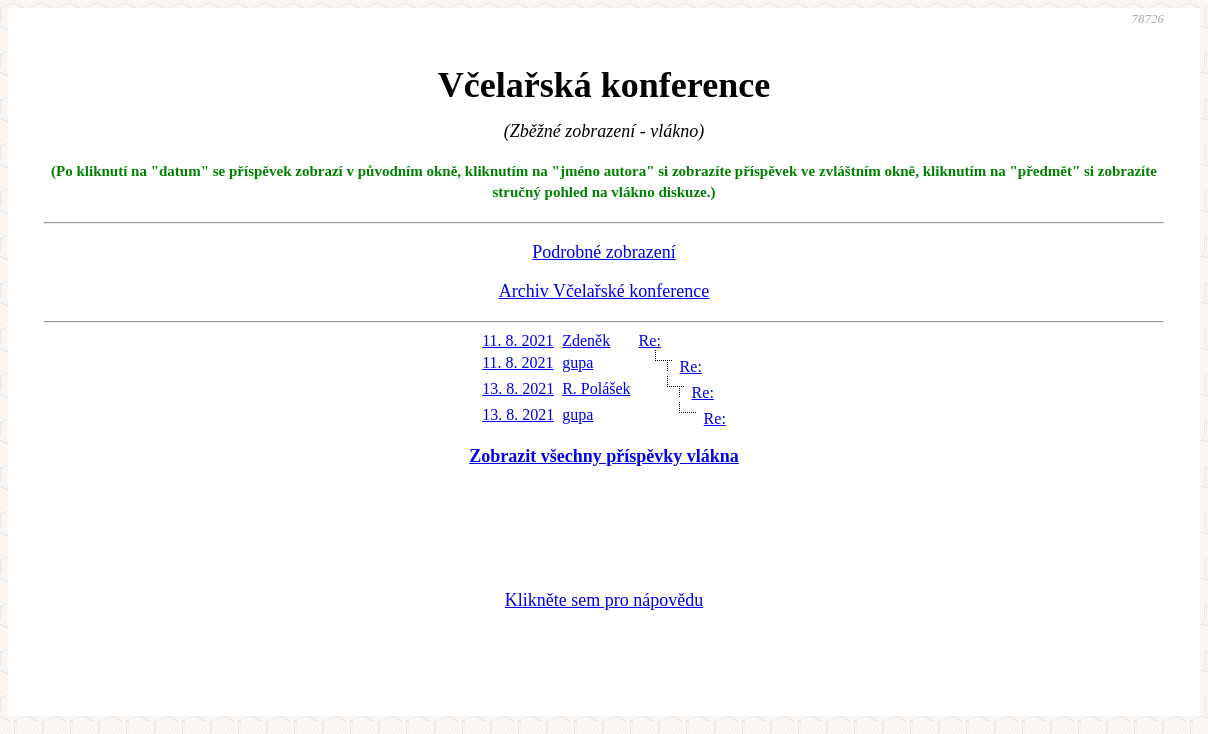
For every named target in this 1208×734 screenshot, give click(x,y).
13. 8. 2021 (518, 388)
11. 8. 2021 (517, 340)
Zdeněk (586, 340)
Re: (650, 340)
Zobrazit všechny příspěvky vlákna (604, 456)
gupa (577, 362)
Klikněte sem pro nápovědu (604, 600)
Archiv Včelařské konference (604, 291)
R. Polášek (596, 388)
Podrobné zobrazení (603, 252)
